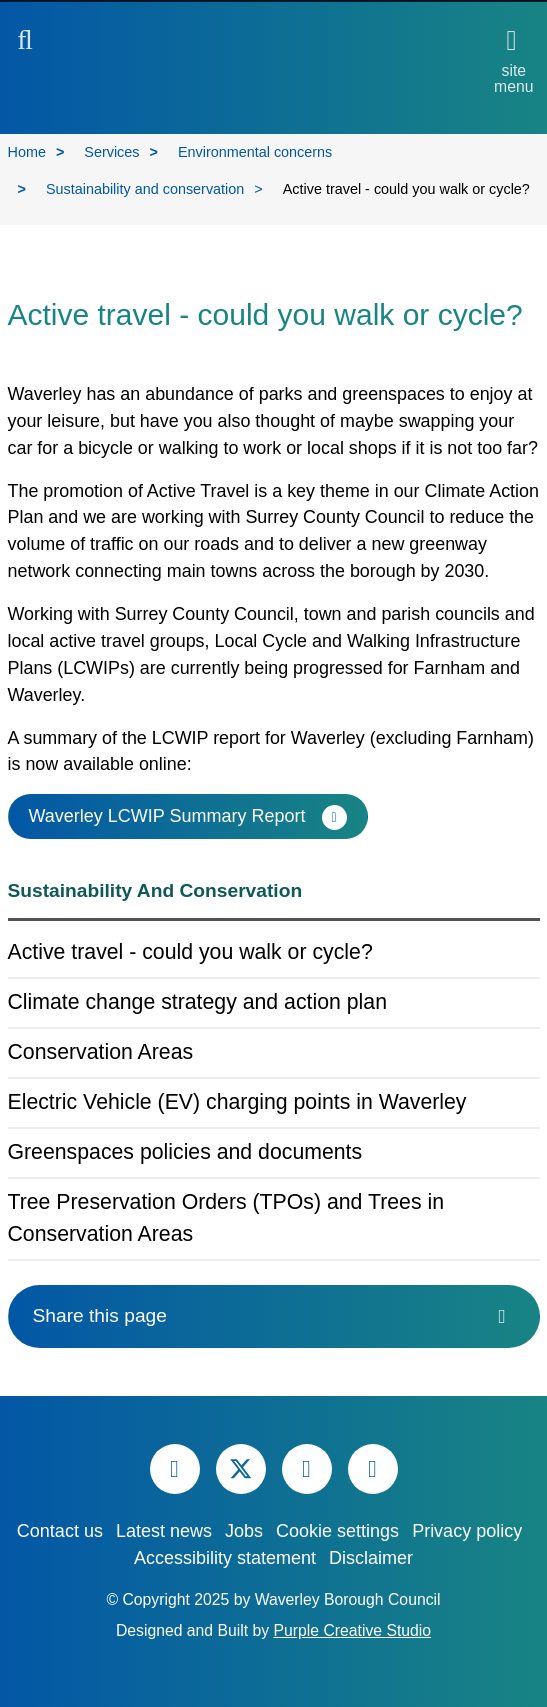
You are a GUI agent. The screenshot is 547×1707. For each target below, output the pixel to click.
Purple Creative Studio (353, 1630)
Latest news (164, 1531)
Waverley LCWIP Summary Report (167, 816)
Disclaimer (371, 1558)
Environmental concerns (255, 152)
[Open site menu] (513, 61)
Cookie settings (337, 1531)
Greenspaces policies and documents (185, 1152)
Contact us (60, 1531)
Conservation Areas (101, 1052)
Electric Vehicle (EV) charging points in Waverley (237, 1102)
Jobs (244, 1531)
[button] (25, 44)
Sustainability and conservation (145, 189)
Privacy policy (467, 1531)
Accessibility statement (225, 1558)
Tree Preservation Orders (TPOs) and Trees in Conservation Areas (226, 1218)
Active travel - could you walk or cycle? (190, 952)
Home (27, 152)
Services (111, 152)
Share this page (274, 1315)
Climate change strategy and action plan (197, 1002)
